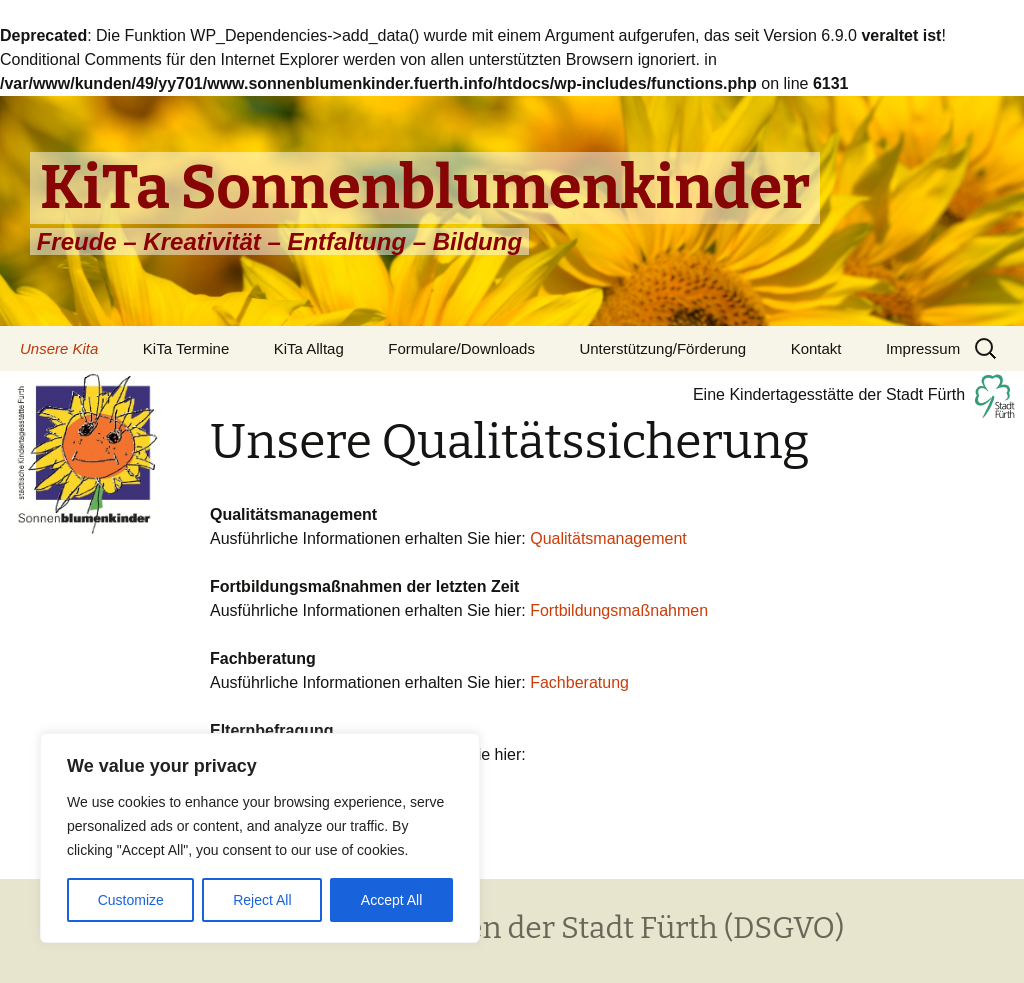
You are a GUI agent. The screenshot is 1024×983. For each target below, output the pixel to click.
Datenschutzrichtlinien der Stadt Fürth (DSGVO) (512, 928)
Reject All (262, 900)
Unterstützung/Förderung (662, 348)
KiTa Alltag (309, 348)
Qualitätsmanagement (608, 538)
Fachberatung (579, 682)
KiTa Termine (186, 348)
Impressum (923, 348)
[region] (260, 838)
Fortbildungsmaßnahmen (619, 610)
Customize (131, 900)
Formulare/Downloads (461, 348)
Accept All (391, 900)
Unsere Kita (59, 348)
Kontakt (816, 348)
